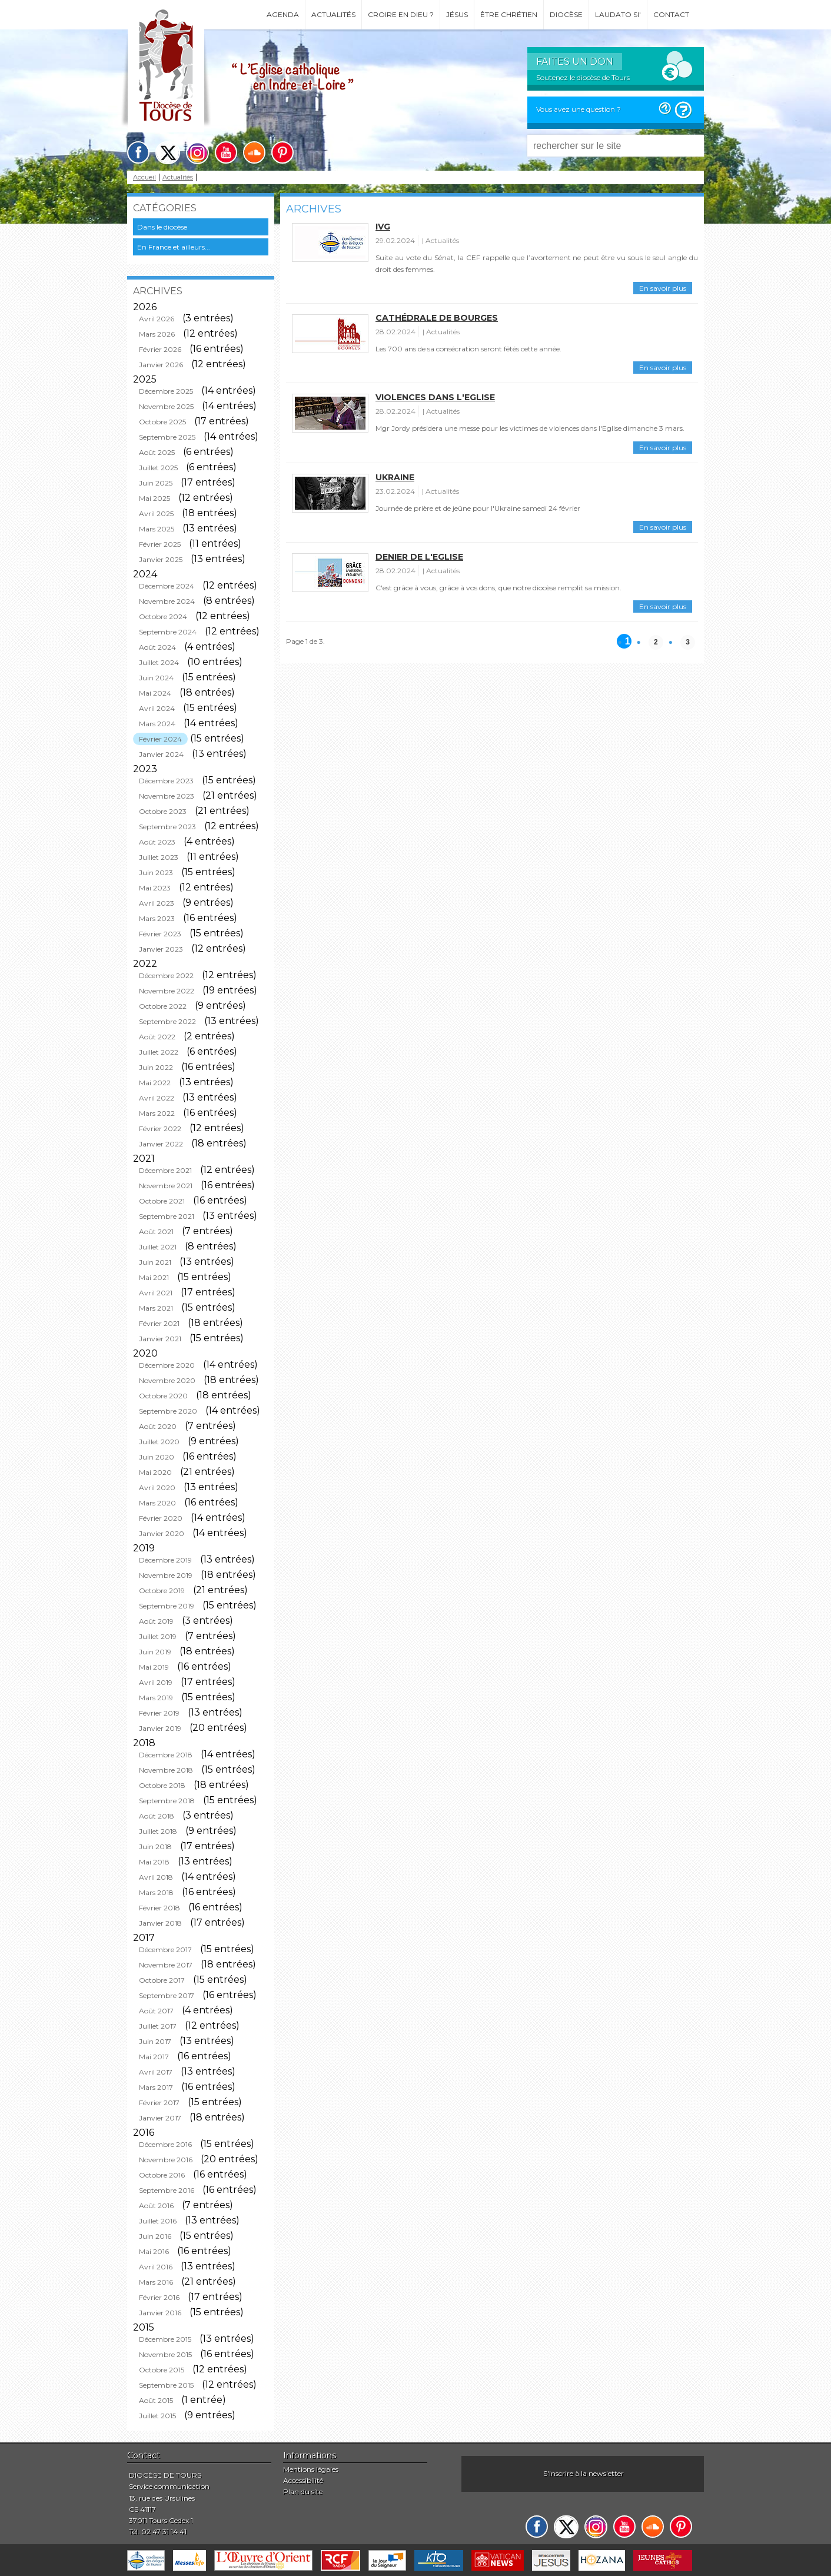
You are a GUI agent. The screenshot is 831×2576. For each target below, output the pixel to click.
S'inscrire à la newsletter (583, 2473)
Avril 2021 (155, 1292)
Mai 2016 (154, 2251)
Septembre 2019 (166, 1605)
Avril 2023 (156, 903)
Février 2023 (160, 933)
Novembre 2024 (167, 601)
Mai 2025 (154, 498)
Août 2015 (156, 2400)
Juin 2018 (155, 1846)
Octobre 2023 (163, 811)
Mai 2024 (155, 693)
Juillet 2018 (158, 1831)
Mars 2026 (157, 334)
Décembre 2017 (165, 1949)
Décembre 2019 (165, 1559)
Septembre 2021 (166, 1216)
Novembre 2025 (166, 406)
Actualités (333, 14)
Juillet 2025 (158, 467)
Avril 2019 (155, 1682)
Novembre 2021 (165, 1185)
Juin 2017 (155, 2041)
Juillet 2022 (158, 1052)
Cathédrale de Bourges (436, 318)
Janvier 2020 (161, 1533)
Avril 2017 (155, 2072)
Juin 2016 (155, 2236)
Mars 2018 (156, 1892)
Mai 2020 (155, 1472)
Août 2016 (156, 2205)
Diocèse (566, 14)
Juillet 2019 (158, 1636)
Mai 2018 (154, 1861)
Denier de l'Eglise (419, 556)
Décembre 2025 (166, 391)
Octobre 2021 (162, 1200)
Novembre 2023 (166, 796)
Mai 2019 (154, 1667)
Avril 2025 (156, 513)
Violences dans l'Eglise (435, 397)
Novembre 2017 (165, 1964)
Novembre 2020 (167, 1380)
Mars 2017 (156, 2087)
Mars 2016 (156, 2282)
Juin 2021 (155, 1262)
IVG (382, 226)
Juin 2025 (155, 482)
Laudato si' (618, 14)
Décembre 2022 (166, 975)
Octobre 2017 (162, 1980)
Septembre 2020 (168, 1411)
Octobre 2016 (162, 2175)
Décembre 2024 (166, 585)
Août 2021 (156, 1231)
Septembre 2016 (166, 2190)
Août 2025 (157, 452)
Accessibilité (303, 2480)
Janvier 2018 (160, 1923)
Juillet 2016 (158, 2220)
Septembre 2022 (167, 1021)
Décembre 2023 (166, 780)
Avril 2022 (156, 1097)
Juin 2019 (155, 1651)
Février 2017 (159, 2102)
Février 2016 (159, 2297)
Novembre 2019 (165, 1575)
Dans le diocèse (162, 226)
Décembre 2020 (167, 1365)
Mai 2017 (154, 2056)
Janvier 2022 (161, 1143)
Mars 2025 (156, 528)
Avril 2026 (156, 318)
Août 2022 (157, 1036)
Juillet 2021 (158, 1246)
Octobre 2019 (162, 1590)
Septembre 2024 (168, 631)
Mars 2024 (157, 723)
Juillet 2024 (159, 662)
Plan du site (303, 2491)
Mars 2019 (156, 1697)
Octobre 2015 (161, 2369)
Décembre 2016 (165, 2144)
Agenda (283, 14)
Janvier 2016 (160, 2312)
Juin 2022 (156, 1067)
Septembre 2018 (167, 1800)
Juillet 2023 (158, 857)
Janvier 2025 (160, 559)
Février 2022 (160, 1128)
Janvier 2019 (160, 1728)
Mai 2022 (155, 1082)
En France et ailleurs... (173, 246)
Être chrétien (508, 14)
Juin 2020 (156, 1456)
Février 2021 (159, 1323)
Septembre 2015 (166, 2385)
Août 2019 (156, 1621)
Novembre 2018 (166, 1770)
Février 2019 (159, 1713)
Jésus (457, 14)
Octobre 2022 (163, 1006)
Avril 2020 (157, 1487)
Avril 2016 (155, 2266)
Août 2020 (158, 1426)
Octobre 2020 (163, 1395)
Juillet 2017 (158, 2026)
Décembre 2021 (165, 1170)
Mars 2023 (157, 918)
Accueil (144, 177)
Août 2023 (157, 841)
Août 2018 (156, 1815)
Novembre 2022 (166, 990)
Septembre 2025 (167, 437)
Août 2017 (156, 2010)
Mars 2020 (157, 1502)
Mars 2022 (157, 1113)
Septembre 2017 (166, 1995)
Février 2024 (160, 738)
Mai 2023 (155, 887)
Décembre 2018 (165, 1754)
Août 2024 (157, 647)
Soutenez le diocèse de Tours (583, 77)
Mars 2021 (156, 1308)
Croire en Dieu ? (401, 14)
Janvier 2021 (160, 1338)
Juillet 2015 (157, 2415)
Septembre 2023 (167, 826)
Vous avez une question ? (578, 109)
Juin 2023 (156, 872)
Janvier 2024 (161, 754)
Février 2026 (160, 349)
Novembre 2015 (165, 2354)
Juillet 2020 (159, 1441)
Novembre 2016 (165, 2159)
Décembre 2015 (165, 2339)
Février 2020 (160, 1518)
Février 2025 (160, 544)
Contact (671, 14)
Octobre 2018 (162, 1785)
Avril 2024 (157, 708)
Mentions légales (310, 2469)
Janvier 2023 (161, 949)
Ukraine (394, 477)
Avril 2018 (156, 1877)
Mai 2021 (154, 1277)
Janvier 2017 (160, 2117)
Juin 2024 (156, 677)
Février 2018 (159, 1907)
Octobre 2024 (163, 616)
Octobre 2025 (162, 421)
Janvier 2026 (161, 364)
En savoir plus (662, 288)
